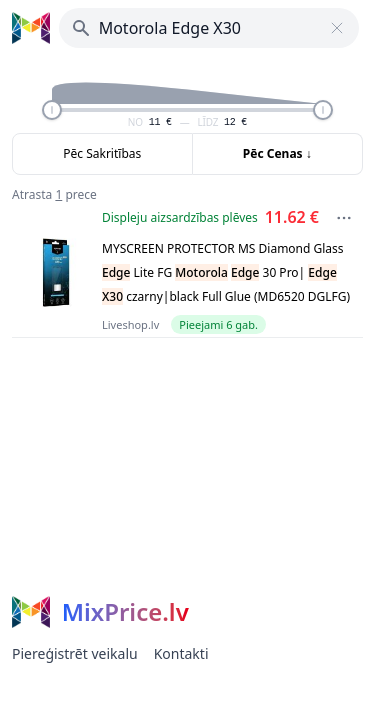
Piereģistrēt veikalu (75, 653)
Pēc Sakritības (102, 153)
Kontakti (181, 653)
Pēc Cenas (277, 153)
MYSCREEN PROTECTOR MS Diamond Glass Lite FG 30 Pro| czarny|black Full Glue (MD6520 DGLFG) (226, 272)
